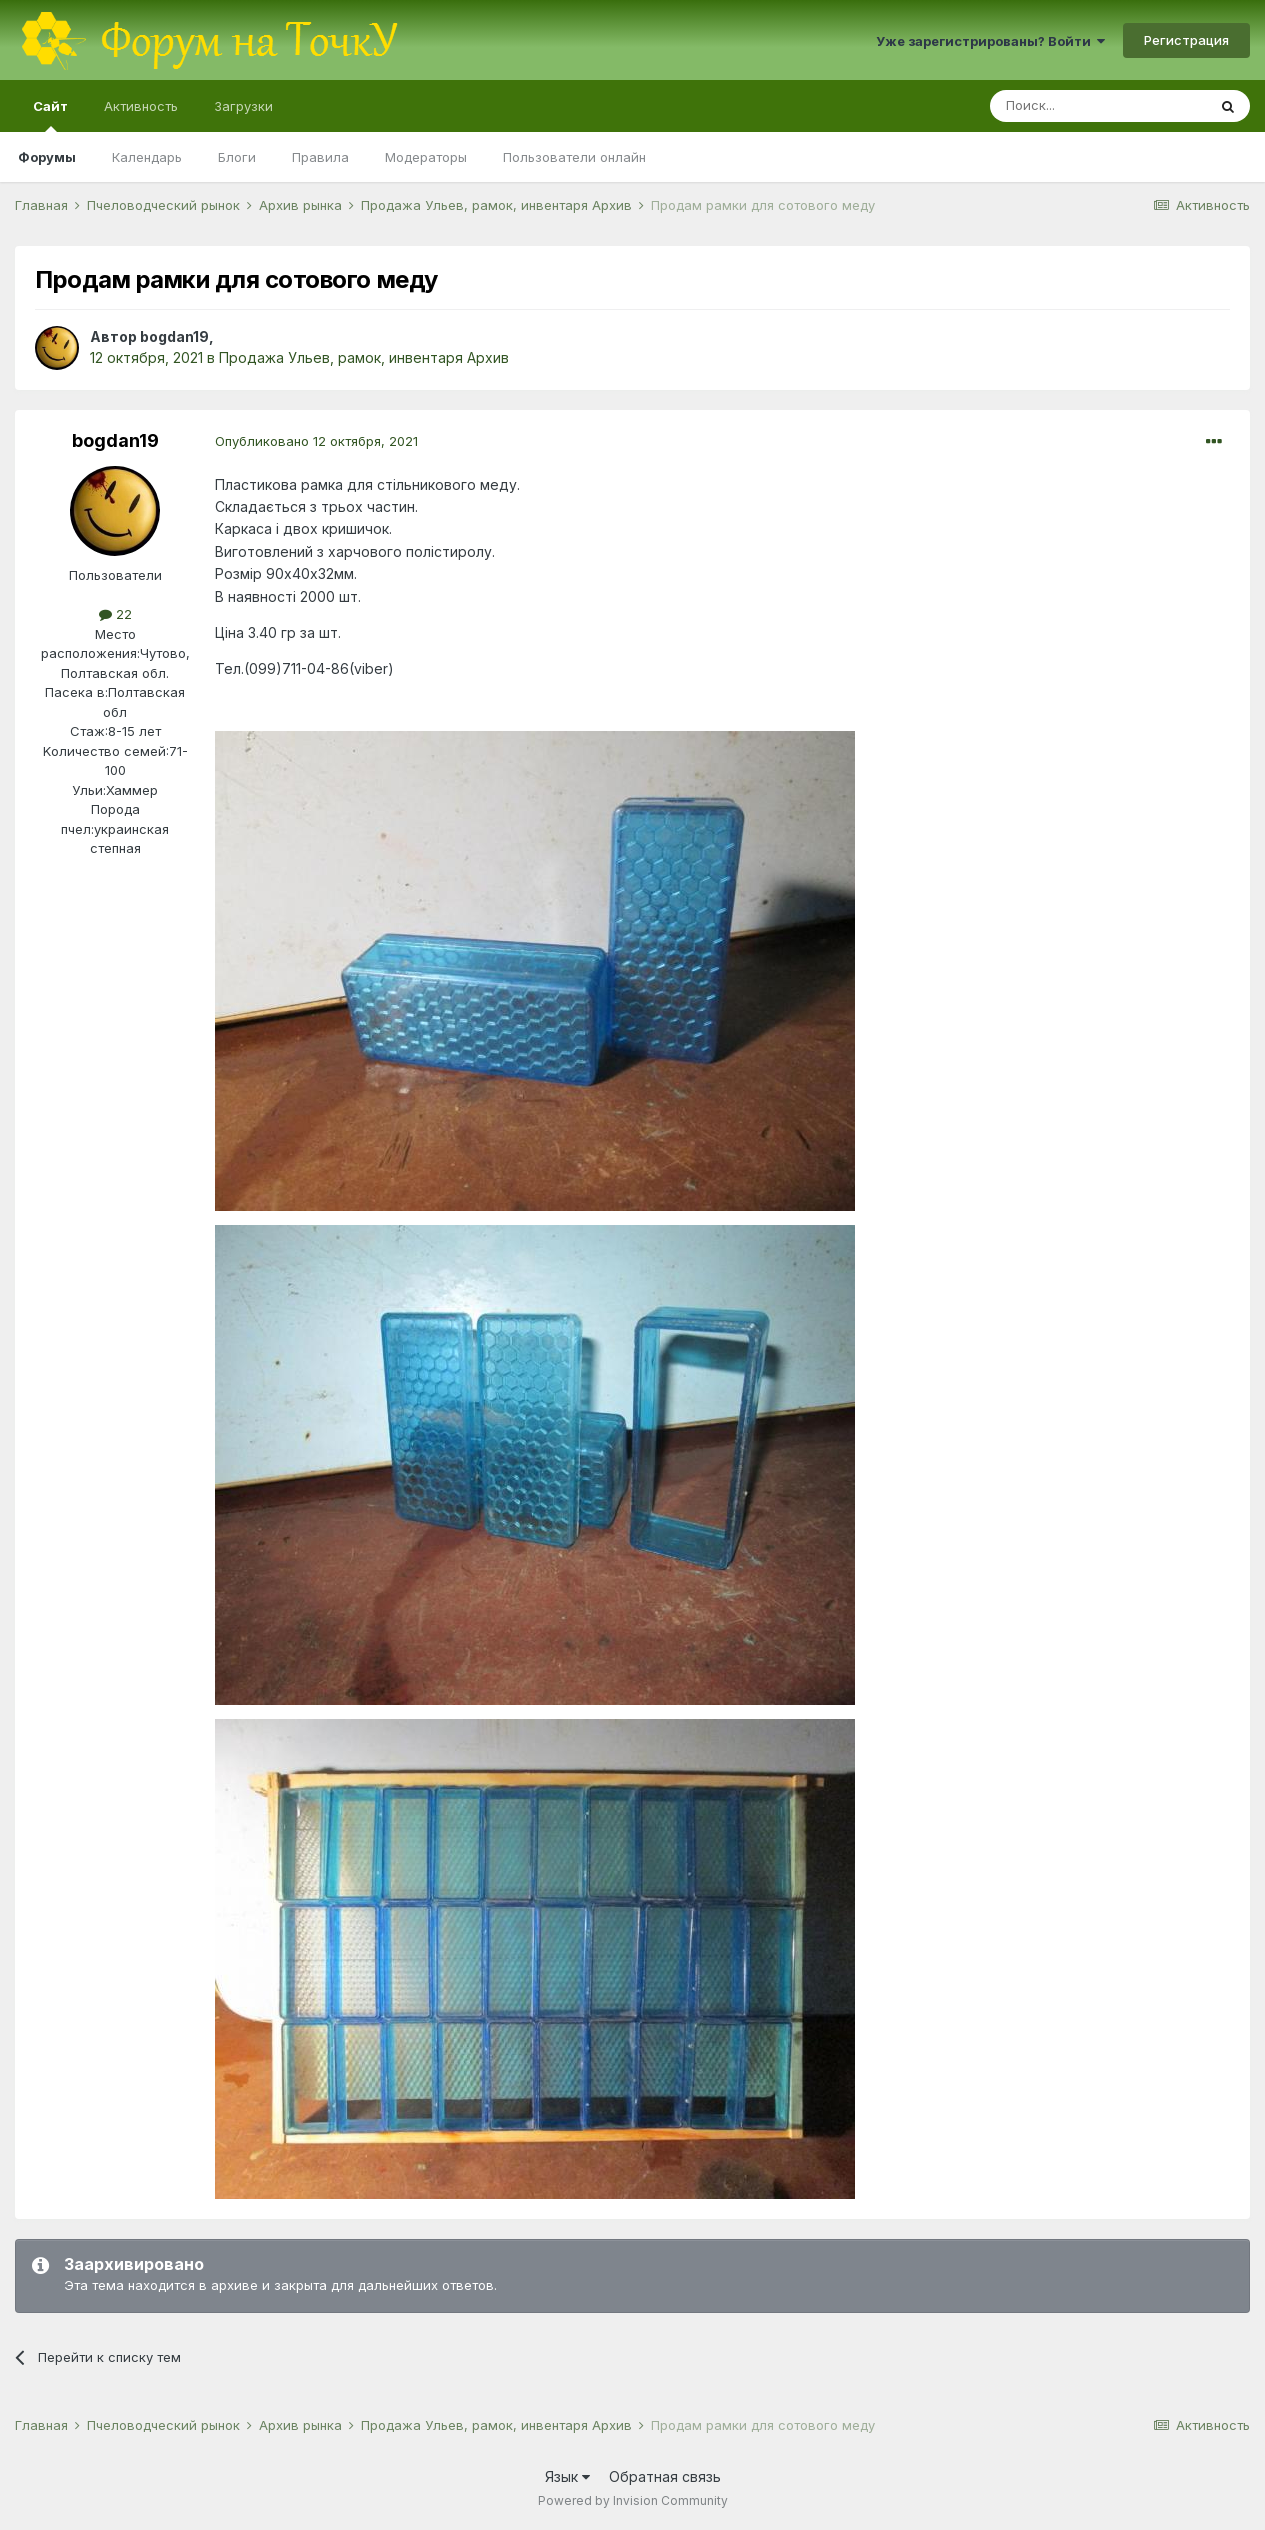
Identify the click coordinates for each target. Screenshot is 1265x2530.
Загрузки (243, 106)
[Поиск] (1098, 106)
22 (115, 614)
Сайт (50, 115)
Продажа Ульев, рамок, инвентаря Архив (364, 357)
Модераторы (426, 157)
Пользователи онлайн (574, 157)
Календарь (147, 157)
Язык (567, 2476)
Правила (320, 157)
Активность (141, 106)
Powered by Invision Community (633, 2500)
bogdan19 (174, 336)
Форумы (47, 157)
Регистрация (1186, 40)
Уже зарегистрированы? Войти (990, 41)
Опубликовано (316, 441)
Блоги (237, 157)
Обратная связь (665, 2476)
